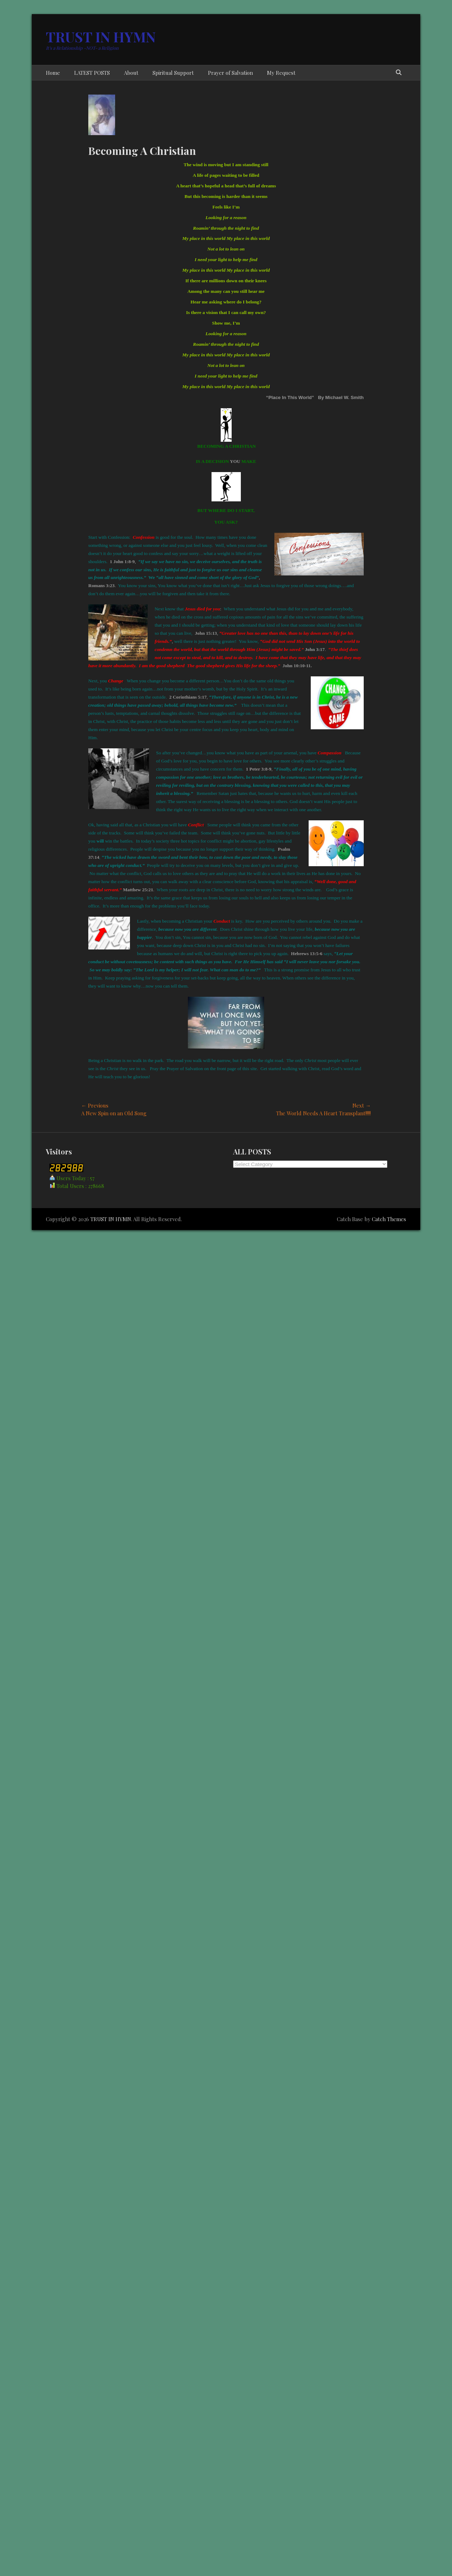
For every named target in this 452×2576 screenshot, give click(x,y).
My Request (281, 72)
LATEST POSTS (92, 72)
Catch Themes (389, 1219)
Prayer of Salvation (230, 72)
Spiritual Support (173, 72)
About (131, 72)
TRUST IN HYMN (101, 36)
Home (53, 72)
